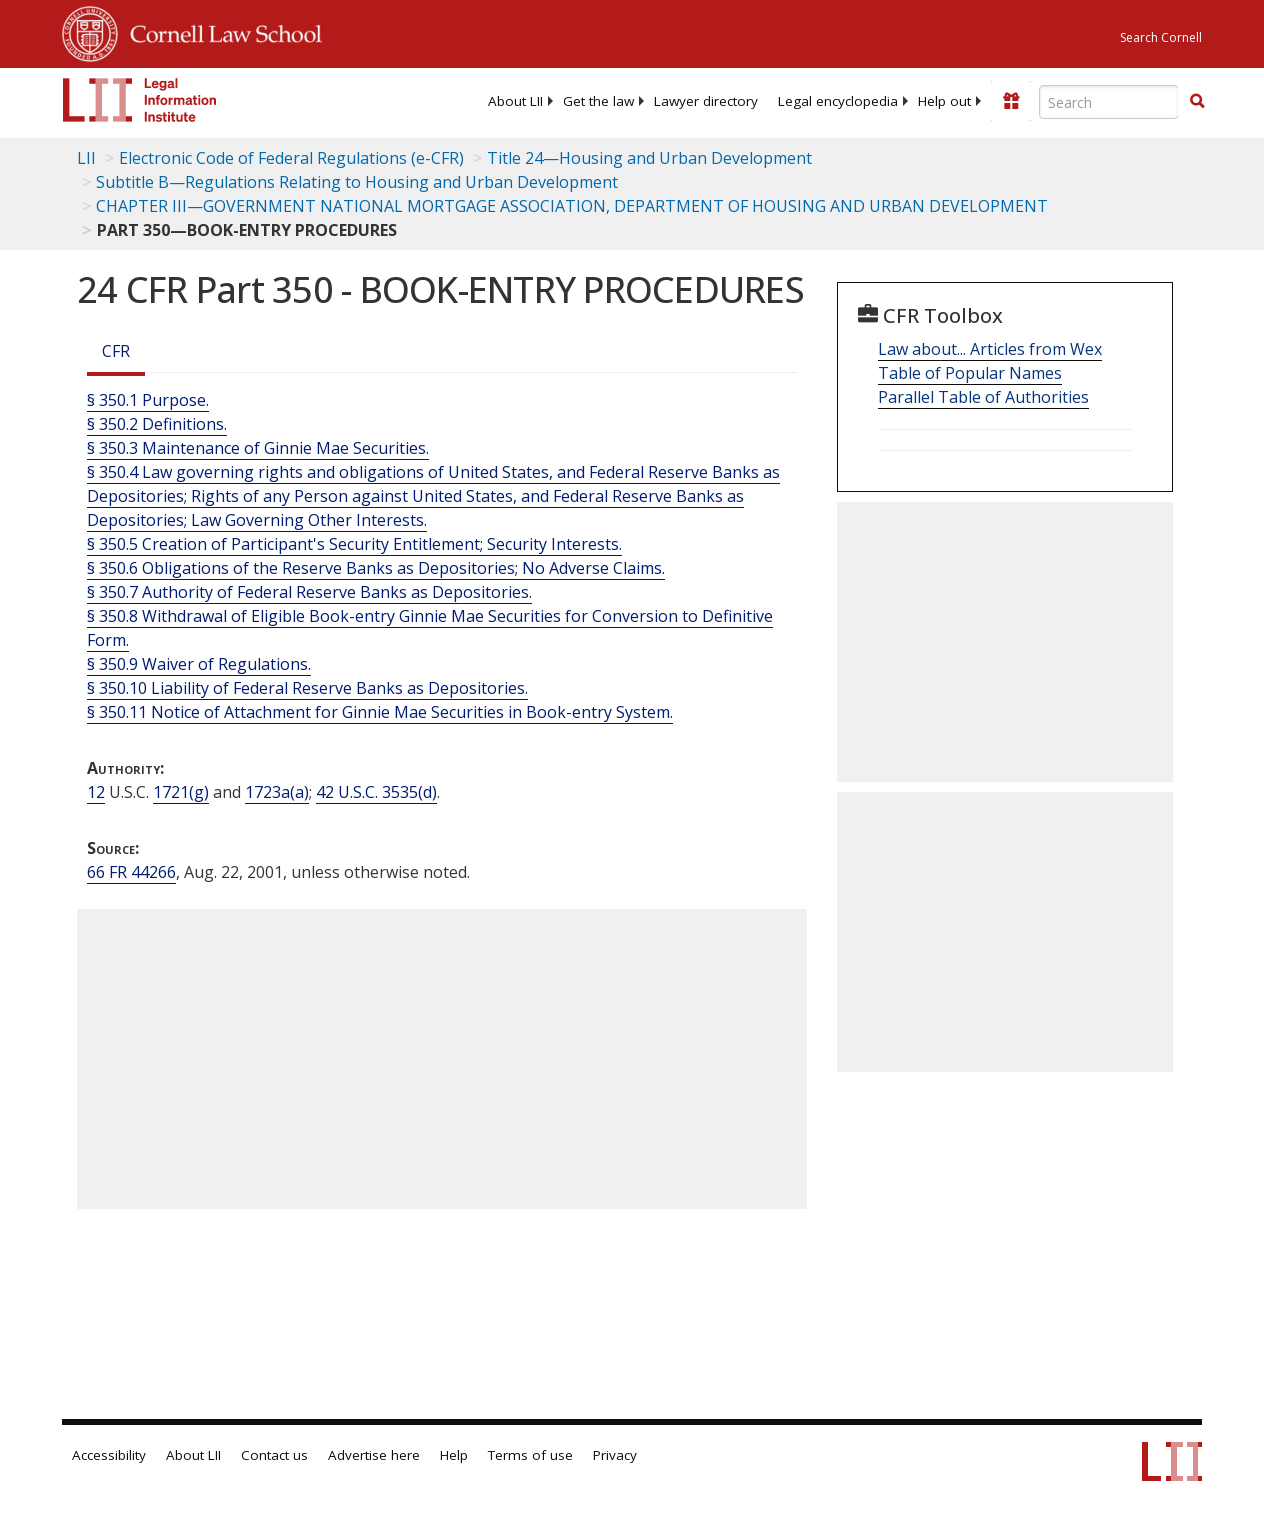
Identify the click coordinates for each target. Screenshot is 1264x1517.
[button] (1197, 101)
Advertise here (374, 1455)
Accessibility (109, 1455)
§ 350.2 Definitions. (157, 424)
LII (86, 158)
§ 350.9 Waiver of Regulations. (199, 664)
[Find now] (1197, 102)
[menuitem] (515, 101)
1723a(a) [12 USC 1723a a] (277, 792)
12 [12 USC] (96, 792)
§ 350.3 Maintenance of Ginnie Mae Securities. (258, 448)
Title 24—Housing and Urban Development (649, 158)
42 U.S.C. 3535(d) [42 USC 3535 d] (376, 792)
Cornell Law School (220, 31)
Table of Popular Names (970, 373)
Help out (944, 101)
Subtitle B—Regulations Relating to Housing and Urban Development (357, 182)
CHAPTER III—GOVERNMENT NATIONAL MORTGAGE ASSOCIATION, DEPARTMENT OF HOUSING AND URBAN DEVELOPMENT (572, 206)
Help (454, 1455)
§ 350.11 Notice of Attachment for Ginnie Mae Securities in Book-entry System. (380, 712)
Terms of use (530, 1455)
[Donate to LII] (1011, 101)
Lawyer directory (706, 101)
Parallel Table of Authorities (983, 397)
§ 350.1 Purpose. (148, 400)
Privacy (615, 1455)
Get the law (598, 101)
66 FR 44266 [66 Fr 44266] (131, 872)
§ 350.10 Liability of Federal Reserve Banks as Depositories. (307, 688)
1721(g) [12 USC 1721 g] (181, 792)
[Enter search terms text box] (1109, 102)
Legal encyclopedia (838, 101)
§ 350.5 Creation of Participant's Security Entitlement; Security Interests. (354, 544)
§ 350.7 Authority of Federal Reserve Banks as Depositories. (309, 592)
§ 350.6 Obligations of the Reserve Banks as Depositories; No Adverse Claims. (376, 568)
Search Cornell (1161, 37)
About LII (515, 101)
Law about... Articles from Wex (990, 349)
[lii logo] (140, 100)
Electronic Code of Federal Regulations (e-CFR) (291, 158)
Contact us (274, 1455)
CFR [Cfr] (116, 351)
